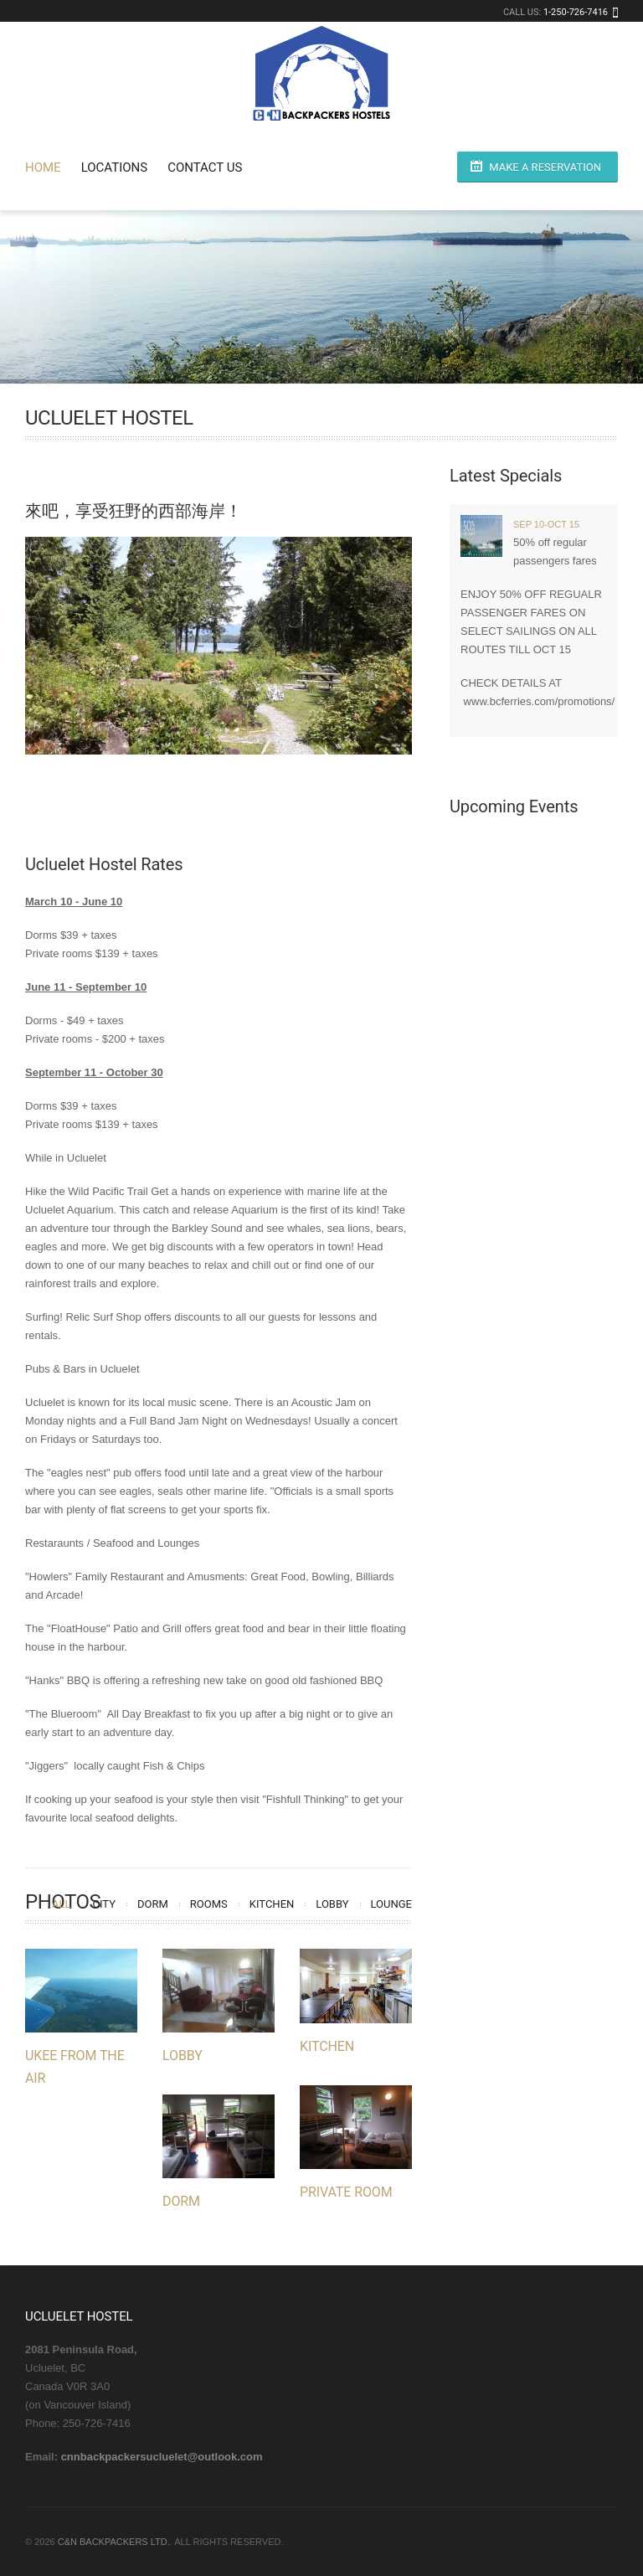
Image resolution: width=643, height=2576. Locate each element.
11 (235, 797)
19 (382, 797)
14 (290, 797)
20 (401, 797)
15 (308, 797)
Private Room (346, 2192)
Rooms (209, 1904)
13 (272, 797)
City (104, 1904)
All (61, 1904)
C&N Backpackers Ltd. (114, 2542)
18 (364, 797)
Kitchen (272, 1904)
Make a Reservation (545, 167)
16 (327, 797)
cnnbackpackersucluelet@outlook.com (162, 2456)
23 (244, 815)
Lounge (391, 1904)
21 (207, 815)
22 (226, 815)
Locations (114, 167)
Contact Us (204, 167)
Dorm (152, 1904)
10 (216, 797)
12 (253, 797)
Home (43, 167)
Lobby (332, 1904)
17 (345, 797)
